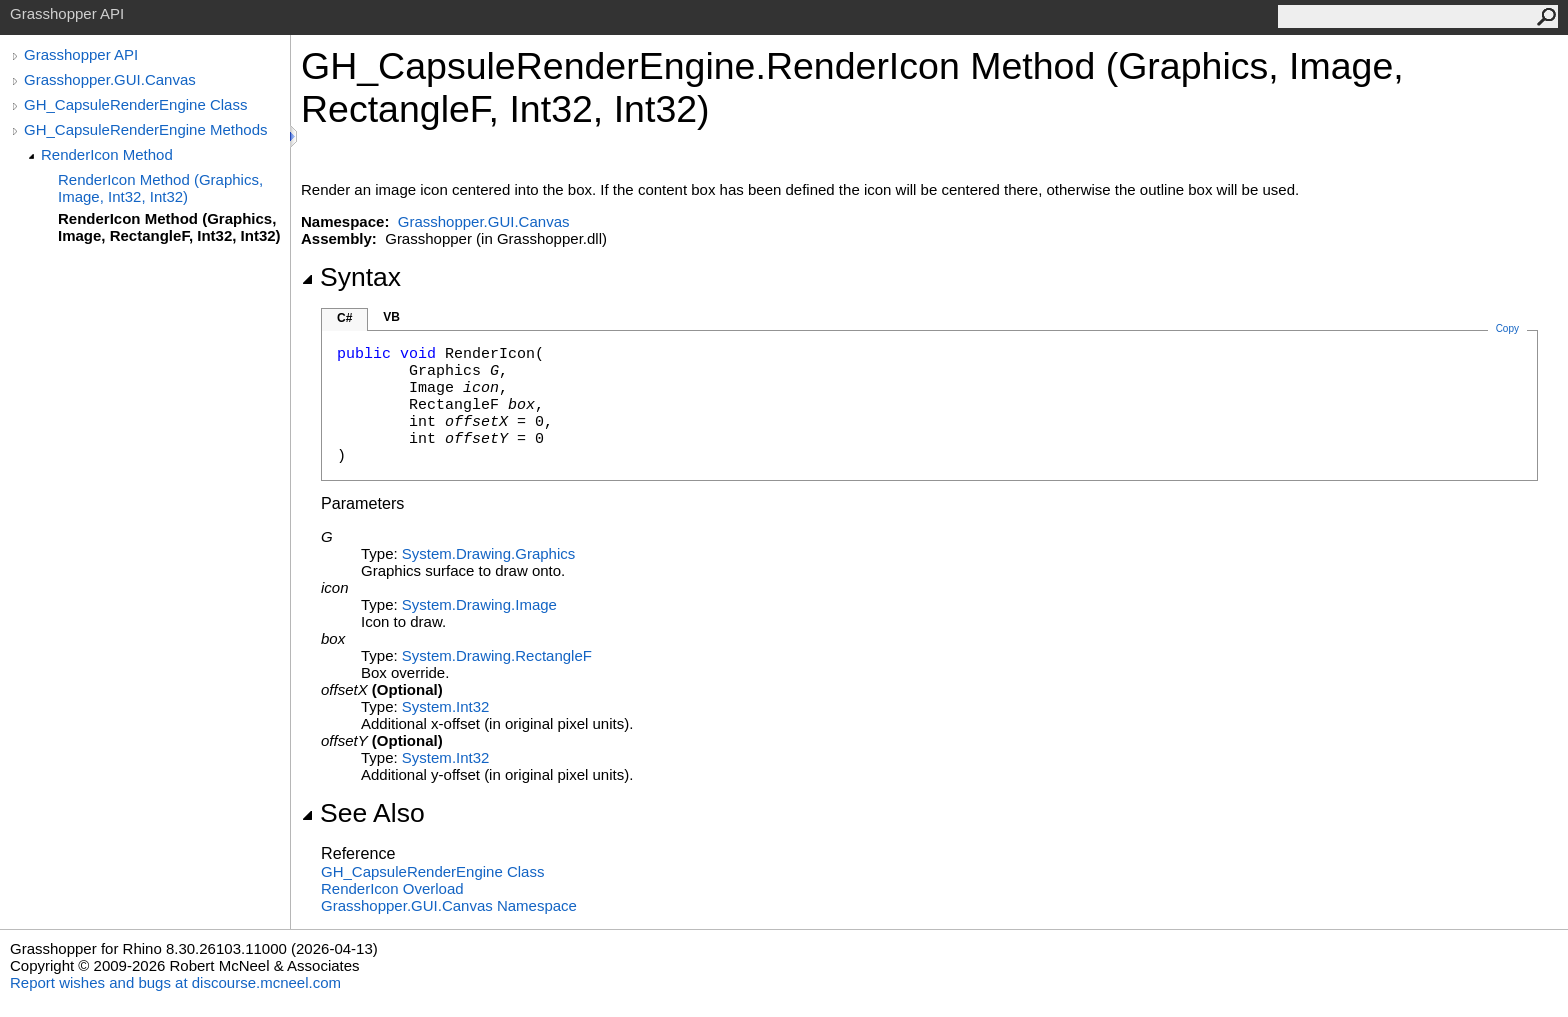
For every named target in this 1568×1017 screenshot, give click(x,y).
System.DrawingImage (479, 604)
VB (391, 317)
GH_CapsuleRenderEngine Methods (145, 129)
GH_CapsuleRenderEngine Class (135, 104)
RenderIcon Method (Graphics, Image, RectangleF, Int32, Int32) (169, 227)
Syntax (351, 277)
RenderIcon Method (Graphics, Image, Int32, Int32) (160, 188)
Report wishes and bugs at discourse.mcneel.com (175, 982)
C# (344, 318)
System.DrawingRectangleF (497, 655)
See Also (363, 813)
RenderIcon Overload (392, 888)
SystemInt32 (446, 706)
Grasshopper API (81, 54)
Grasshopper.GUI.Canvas (110, 79)
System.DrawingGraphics (488, 553)
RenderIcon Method (107, 154)
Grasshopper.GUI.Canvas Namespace (449, 905)
